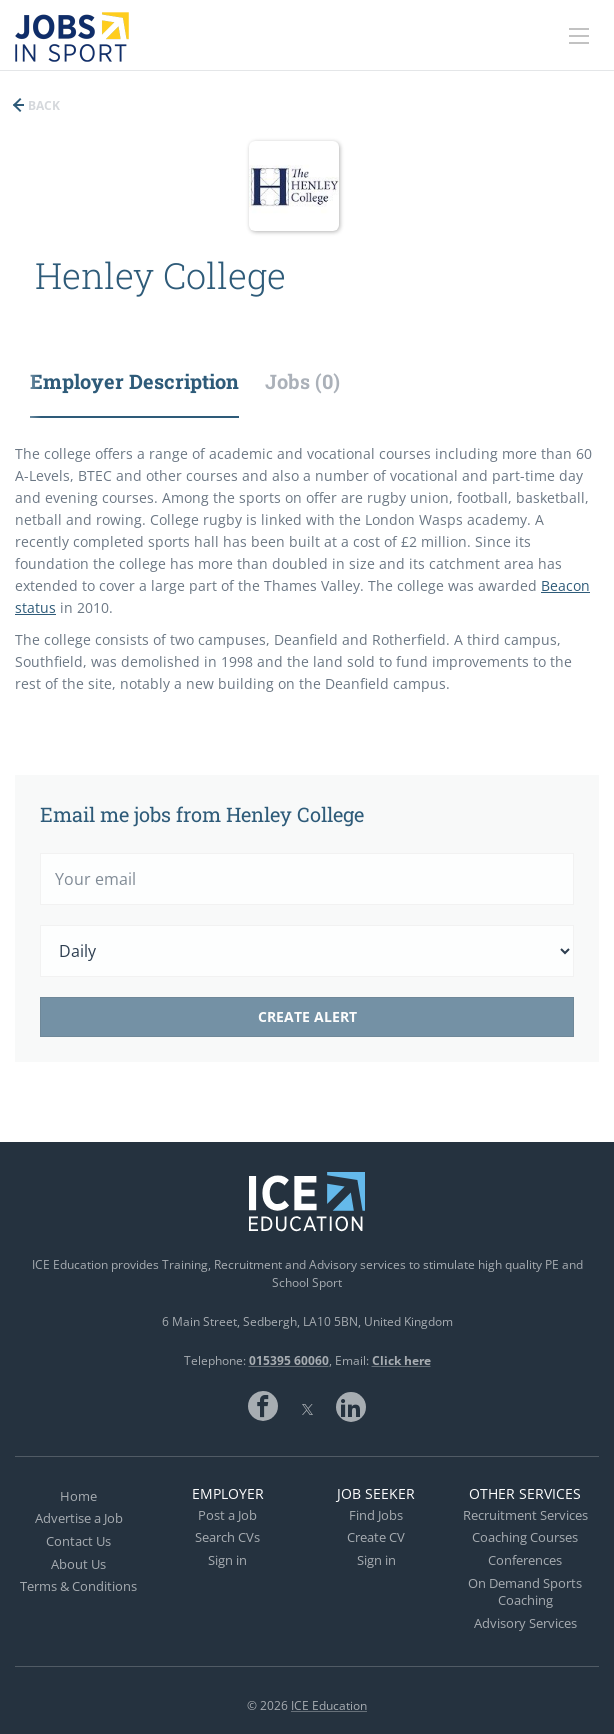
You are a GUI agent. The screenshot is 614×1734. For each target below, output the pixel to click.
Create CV (376, 1537)
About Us (78, 1564)
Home (78, 1496)
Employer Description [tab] (134, 381)
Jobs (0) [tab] (302, 381)
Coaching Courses (525, 1537)
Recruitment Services (525, 1515)
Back (42, 105)
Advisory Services (525, 1623)
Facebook (263, 1406)
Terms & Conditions (78, 1586)
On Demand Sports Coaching (525, 1592)
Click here (401, 1360)
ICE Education (329, 1705)
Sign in (227, 1560)
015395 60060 (289, 1360)
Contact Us (78, 1541)
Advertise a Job (79, 1518)
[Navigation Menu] (579, 36)
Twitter (307, 1406)
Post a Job (227, 1515)
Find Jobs (376, 1515)
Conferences (525, 1560)
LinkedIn (351, 1406)
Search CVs (227, 1537)
